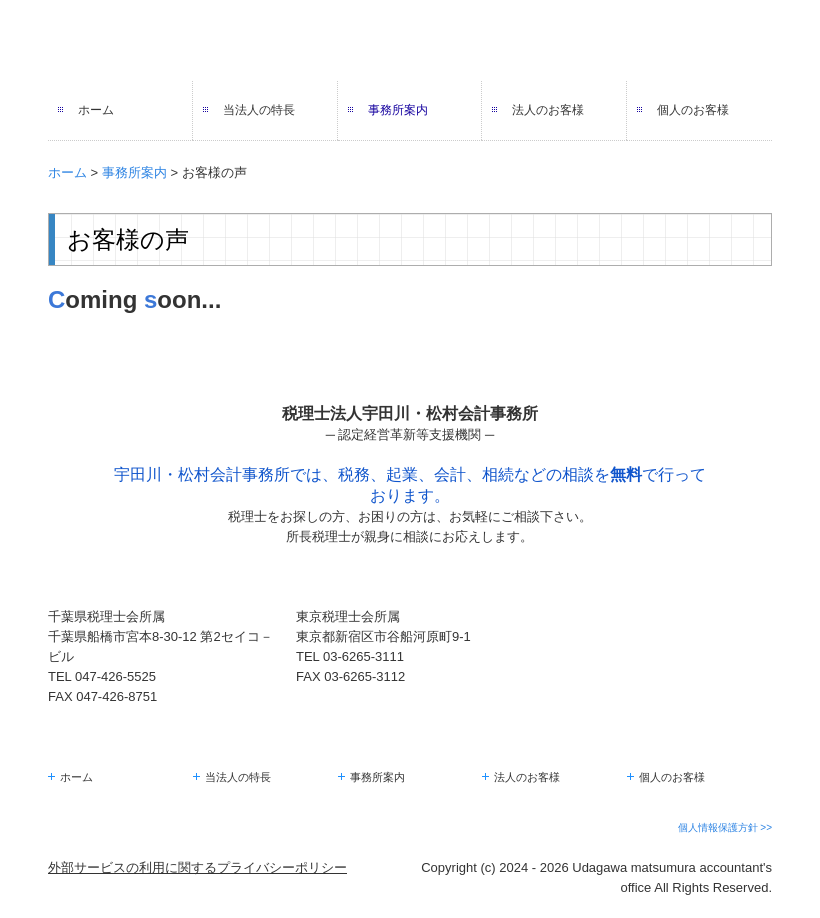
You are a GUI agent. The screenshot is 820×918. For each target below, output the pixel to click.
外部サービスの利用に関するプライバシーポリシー (197, 867)
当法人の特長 (259, 110)
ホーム (96, 110)
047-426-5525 (115, 676)
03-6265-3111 (363, 656)
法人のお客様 (548, 110)
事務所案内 (398, 110)
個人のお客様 (693, 110)
